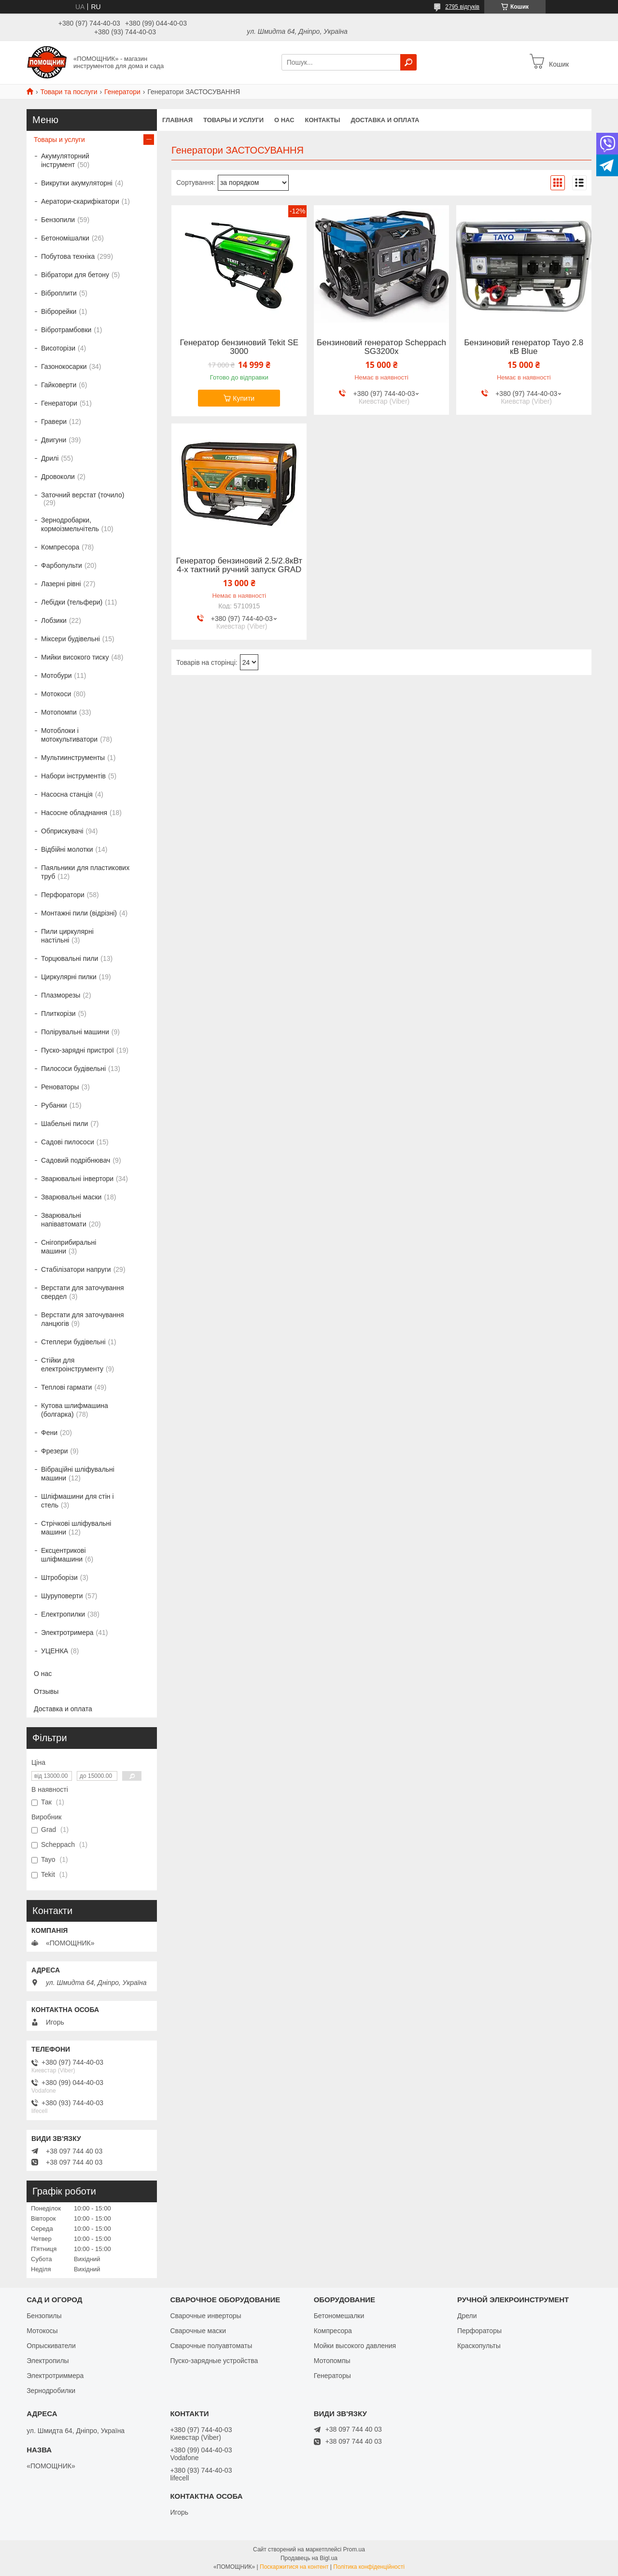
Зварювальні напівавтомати (63, 1219)
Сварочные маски (198, 2331)
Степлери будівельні (73, 1342)
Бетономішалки (65, 238)
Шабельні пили (64, 1123)
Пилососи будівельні (73, 1068)
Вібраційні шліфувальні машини (77, 1473)
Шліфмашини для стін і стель (77, 1500)
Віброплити (59, 293)
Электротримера (67, 1632)
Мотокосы (42, 2331)
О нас (284, 120)
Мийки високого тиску (75, 657)
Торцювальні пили (69, 958)
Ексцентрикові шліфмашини (63, 1555)
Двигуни (53, 440)
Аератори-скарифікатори (80, 201)
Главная (177, 120)
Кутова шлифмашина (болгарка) (74, 1410)
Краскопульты (479, 2346)
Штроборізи (59, 1577)
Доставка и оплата (385, 120)
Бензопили (58, 220)
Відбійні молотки (67, 849)
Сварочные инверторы (205, 2316)
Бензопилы (44, 2316)
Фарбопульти (61, 565)
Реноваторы (60, 1087)
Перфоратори (62, 895)
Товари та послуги (68, 92)
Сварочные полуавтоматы (211, 2346)
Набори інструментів (73, 776)
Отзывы (46, 1691)
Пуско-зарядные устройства (214, 2361)
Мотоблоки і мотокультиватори (69, 735)
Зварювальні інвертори (77, 1178)
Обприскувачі (62, 831)
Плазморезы (60, 995)
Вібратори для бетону (75, 275)
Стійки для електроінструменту (72, 1364)
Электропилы (48, 2361)
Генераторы (332, 2375)
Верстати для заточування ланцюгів (82, 1319)
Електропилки (63, 1614)
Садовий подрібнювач (75, 1160)
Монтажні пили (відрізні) (79, 913)
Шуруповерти (62, 1596)
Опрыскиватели (51, 2346)
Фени (49, 1432)
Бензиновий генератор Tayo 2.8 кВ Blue (523, 347)
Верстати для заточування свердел (82, 1292)
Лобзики (54, 620)
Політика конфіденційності (369, 2566)
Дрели (467, 2316)
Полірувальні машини (75, 1032)
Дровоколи (58, 476)
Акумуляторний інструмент (65, 160)
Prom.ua (354, 2549)
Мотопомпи (59, 712)
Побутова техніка (68, 256)
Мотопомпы (332, 2361)
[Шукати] (408, 62)
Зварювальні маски (71, 1197)
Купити (243, 398)
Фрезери (54, 1451)
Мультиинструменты (73, 757)
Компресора (60, 547)
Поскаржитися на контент (294, 2566)
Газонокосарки (64, 366)
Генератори (122, 92)
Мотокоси (56, 694)
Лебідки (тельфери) (71, 602)
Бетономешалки (339, 2316)
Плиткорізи (58, 1013)
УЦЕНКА (54, 1651)
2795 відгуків (462, 6)
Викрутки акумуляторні (76, 183)
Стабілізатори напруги (76, 1269)
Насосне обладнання (74, 812)
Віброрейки (58, 311)
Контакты (322, 120)
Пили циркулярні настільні (67, 936)
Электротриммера (55, 2375)
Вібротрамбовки (66, 330)
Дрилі (49, 458)
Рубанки (54, 1105)
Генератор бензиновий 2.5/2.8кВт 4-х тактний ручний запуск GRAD (239, 565)
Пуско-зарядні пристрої (77, 1050)
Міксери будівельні (70, 639)
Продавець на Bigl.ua (309, 2558)
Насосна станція (67, 794)
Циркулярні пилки (69, 977)
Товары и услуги (233, 120)
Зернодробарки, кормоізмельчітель (70, 524)
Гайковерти (58, 385)
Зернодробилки (51, 2390)
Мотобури (56, 675)
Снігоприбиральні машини (68, 1247)
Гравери (54, 421)
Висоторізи (58, 348)
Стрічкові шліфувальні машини (76, 1528)
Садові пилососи (67, 1142)
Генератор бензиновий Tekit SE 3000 (239, 347)
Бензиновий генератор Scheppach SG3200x (381, 347)
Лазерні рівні (61, 584)
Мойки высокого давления (355, 2346)
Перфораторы (479, 2331)
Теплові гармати (66, 1387)
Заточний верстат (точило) (82, 495)
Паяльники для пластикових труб (85, 872)
